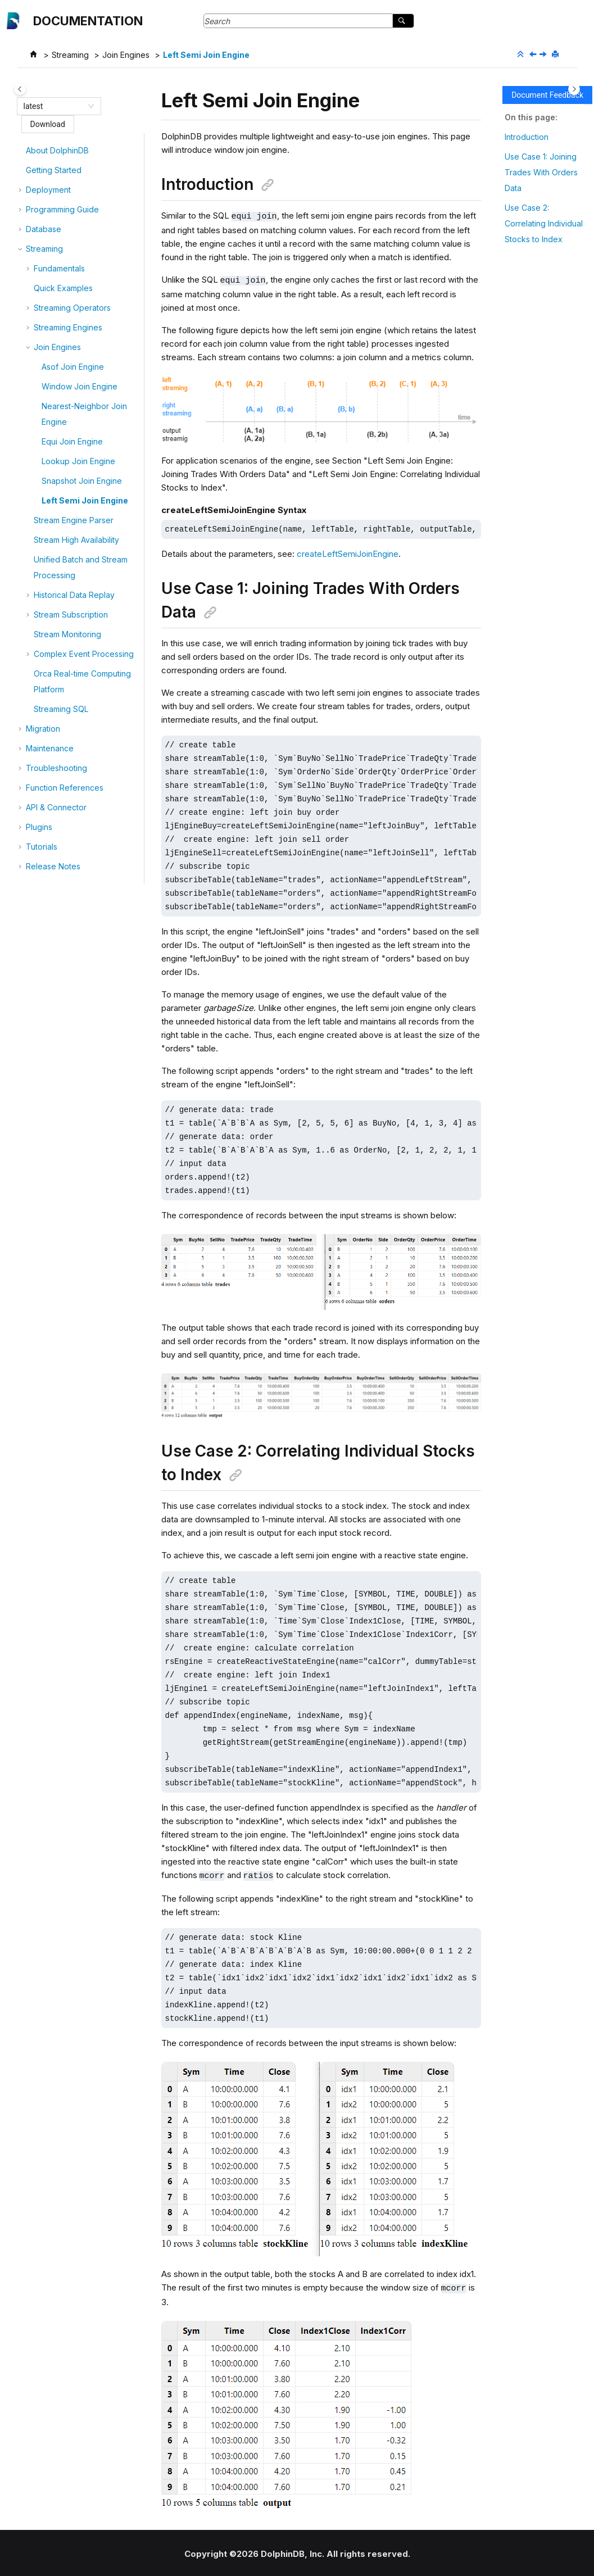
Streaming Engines (68, 327)
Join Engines (125, 55)
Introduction (526, 137)
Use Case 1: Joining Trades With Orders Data (541, 172)
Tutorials (41, 846)
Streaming (70, 55)
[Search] (403, 20)
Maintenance (50, 748)
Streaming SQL (61, 709)
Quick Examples (63, 288)
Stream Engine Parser (74, 520)
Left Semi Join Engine (206, 55)
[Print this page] (556, 54)
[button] (21, 150)
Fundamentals (59, 268)
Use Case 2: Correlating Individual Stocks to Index (544, 223)
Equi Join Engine (72, 441)
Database (43, 229)
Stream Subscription (71, 614)
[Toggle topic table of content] (574, 89)
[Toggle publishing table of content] (20, 89)
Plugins (39, 827)
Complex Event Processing (84, 654)
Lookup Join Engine (78, 461)
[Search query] (308, 20)
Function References (64, 787)
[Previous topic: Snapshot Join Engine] (534, 55)
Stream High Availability (76, 540)
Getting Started (53, 170)
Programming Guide (62, 209)
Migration (43, 728)
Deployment (48, 189)
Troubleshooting (56, 768)
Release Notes (53, 866)
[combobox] (54, 106)
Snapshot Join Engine (82, 481)
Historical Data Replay (74, 595)
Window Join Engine (79, 386)
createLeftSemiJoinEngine (347, 552)
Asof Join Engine (73, 366)
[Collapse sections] (521, 54)
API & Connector (56, 807)
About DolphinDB (57, 150)
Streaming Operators (72, 307)
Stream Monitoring (67, 634)
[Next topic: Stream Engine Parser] (544, 55)
